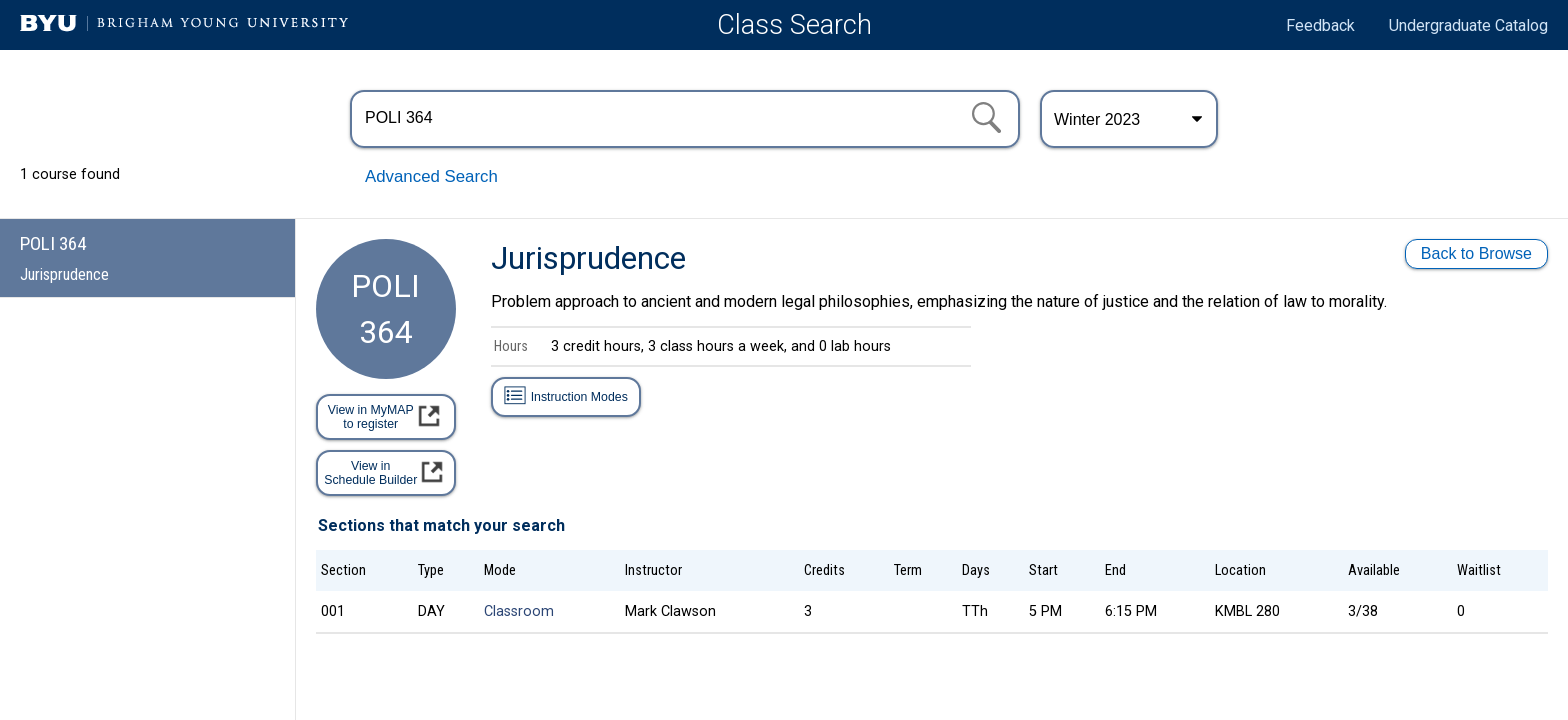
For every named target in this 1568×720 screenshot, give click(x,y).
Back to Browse (1476, 253)
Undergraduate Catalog (1468, 25)
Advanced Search (431, 176)
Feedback (1320, 25)
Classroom (519, 611)
